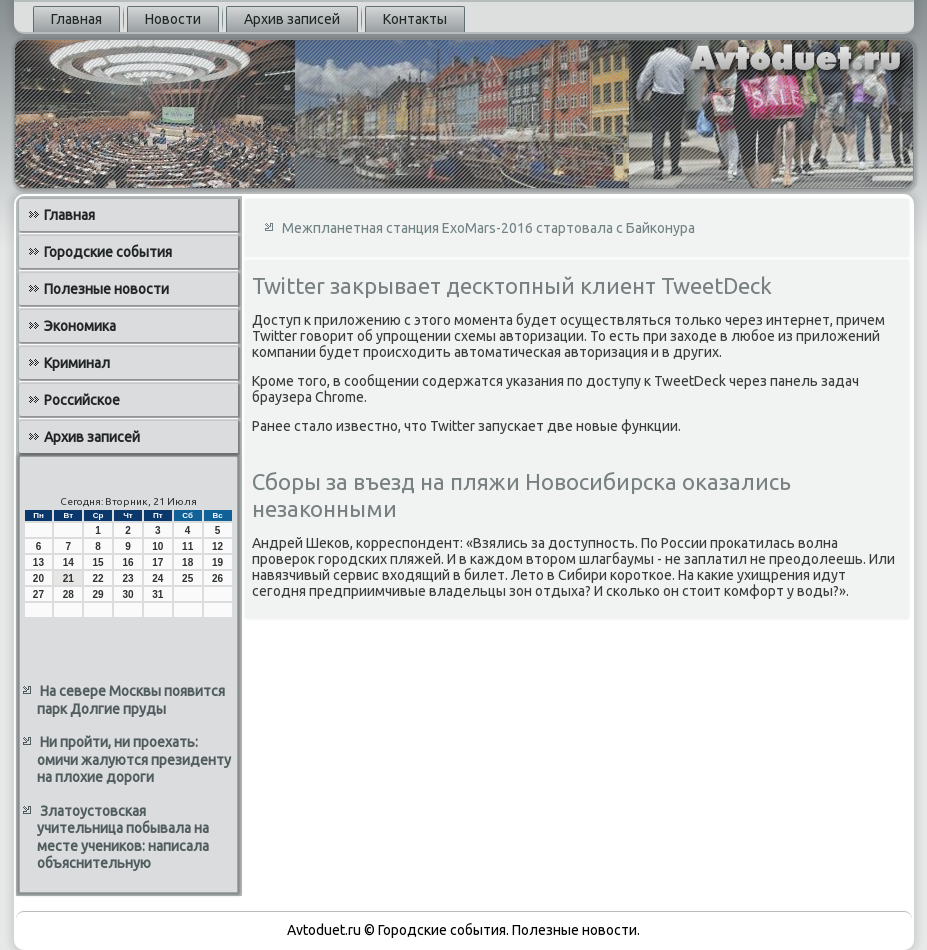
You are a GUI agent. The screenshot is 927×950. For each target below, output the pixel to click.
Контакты (415, 19)
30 (127, 594)
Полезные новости (106, 289)
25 (187, 578)
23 (127, 578)
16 (127, 562)
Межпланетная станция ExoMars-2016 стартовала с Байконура (488, 228)
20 (38, 578)
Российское (82, 400)
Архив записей (292, 19)
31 (157, 594)
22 (98, 578)
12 (217, 546)
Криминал (77, 363)
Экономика (80, 326)
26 (217, 578)
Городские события (108, 252)
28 (68, 594)
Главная (76, 19)
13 (38, 562)
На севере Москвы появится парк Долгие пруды (131, 700)
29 (98, 594)
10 (157, 546)
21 (68, 578)
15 (98, 562)
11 (187, 546)
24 (157, 578)
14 (68, 562)
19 (217, 562)
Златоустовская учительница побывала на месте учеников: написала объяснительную (123, 837)
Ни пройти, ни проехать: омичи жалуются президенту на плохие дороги (134, 759)
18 (187, 562)
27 (38, 594)
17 (157, 562)
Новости (173, 19)
